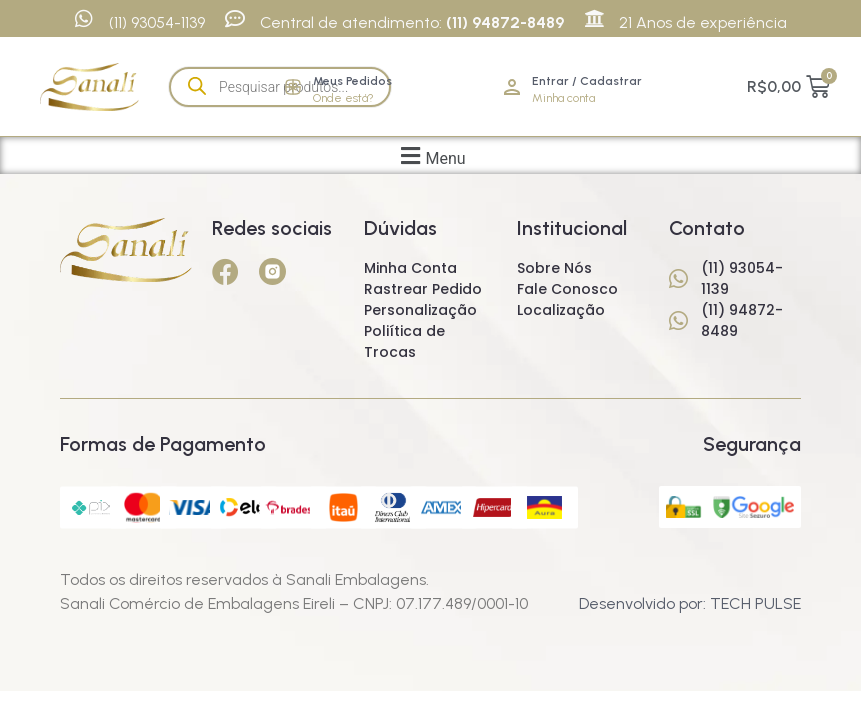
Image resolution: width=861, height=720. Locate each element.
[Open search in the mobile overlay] (280, 87)
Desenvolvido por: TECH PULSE (690, 603)
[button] (430, 155)
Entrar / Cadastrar (587, 81)
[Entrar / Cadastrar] (512, 87)
